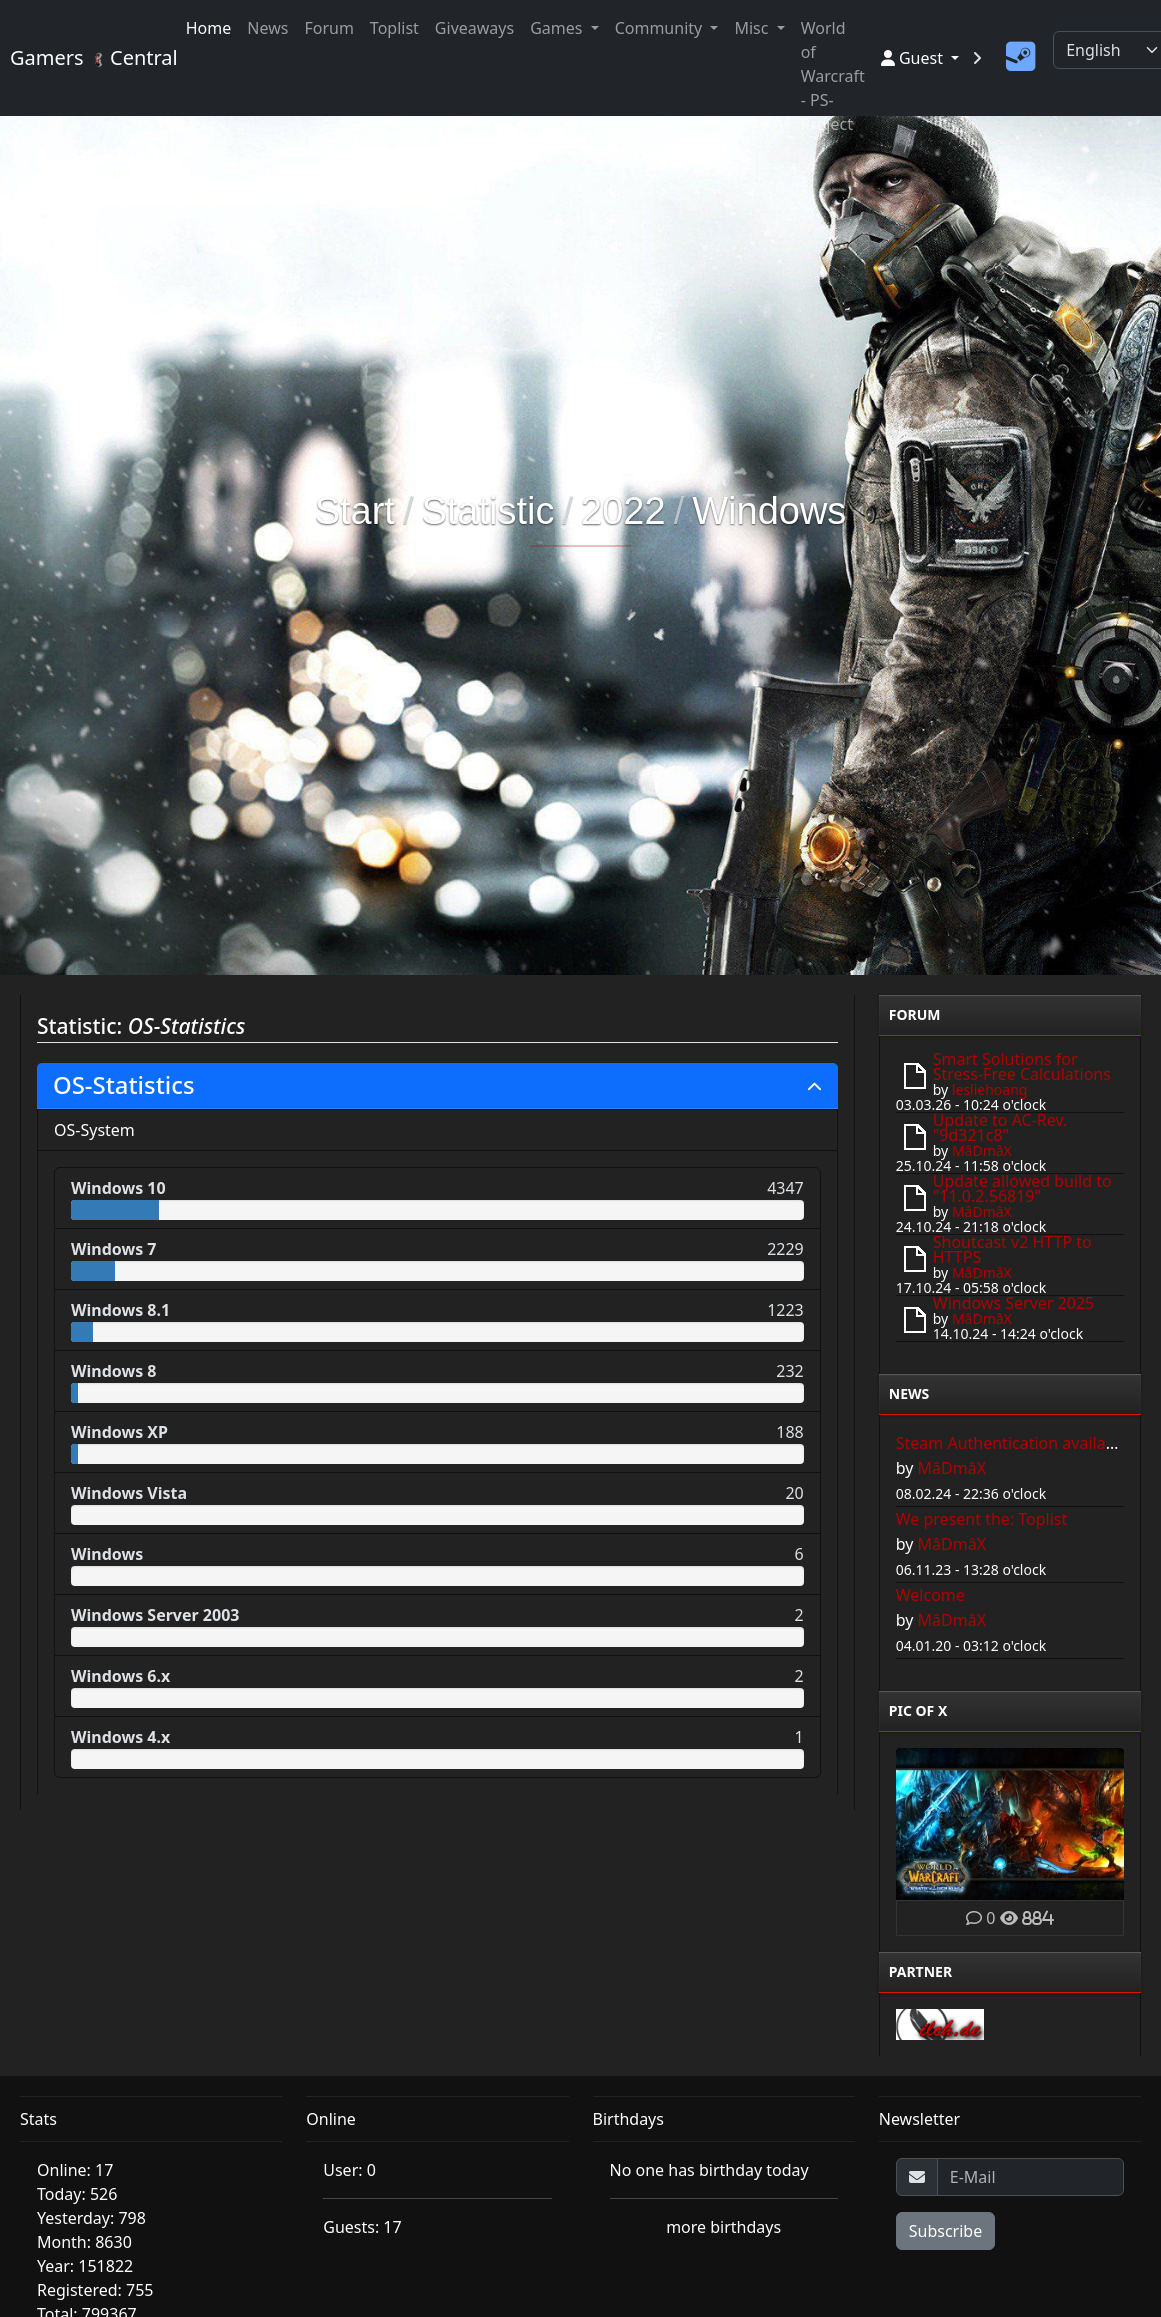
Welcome (930, 1595)
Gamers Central (86, 57)
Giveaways (474, 28)
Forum (328, 28)
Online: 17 (75, 2170)
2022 (623, 511)
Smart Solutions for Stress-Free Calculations (1022, 1066)
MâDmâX (982, 1150)
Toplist (394, 28)
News (267, 28)
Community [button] (661, 28)
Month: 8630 (84, 2242)
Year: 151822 (85, 2266)
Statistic (487, 511)
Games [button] (558, 28)
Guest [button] (914, 58)
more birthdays (723, 2227)
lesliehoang (990, 1089)
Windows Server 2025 (1013, 1303)
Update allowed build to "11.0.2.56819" (1022, 1188)
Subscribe (945, 2231)
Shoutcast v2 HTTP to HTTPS (1012, 1249)
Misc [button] (753, 28)
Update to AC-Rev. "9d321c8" (1000, 1127)
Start (355, 511)
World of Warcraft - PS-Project (833, 76)
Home (209, 28)
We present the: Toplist (982, 1519)
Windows (769, 511)
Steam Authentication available (1012, 1443)
